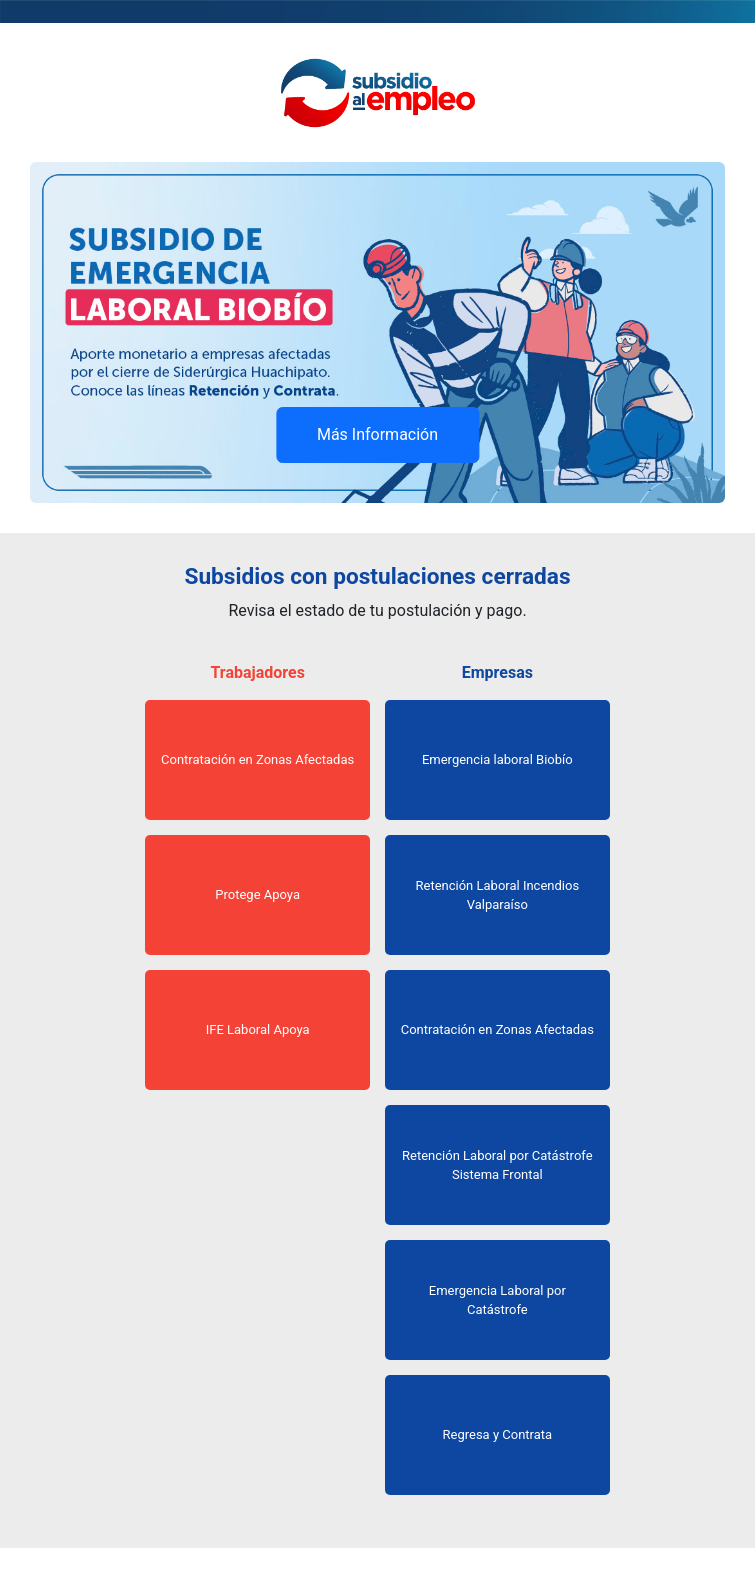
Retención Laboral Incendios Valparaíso (498, 895)
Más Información (377, 434)
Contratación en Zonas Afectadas (257, 759)
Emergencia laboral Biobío (497, 759)
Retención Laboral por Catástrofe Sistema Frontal (497, 1165)
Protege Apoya (257, 894)
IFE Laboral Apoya (258, 1029)
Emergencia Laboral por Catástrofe (497, 1300)
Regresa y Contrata (498, 1434)
